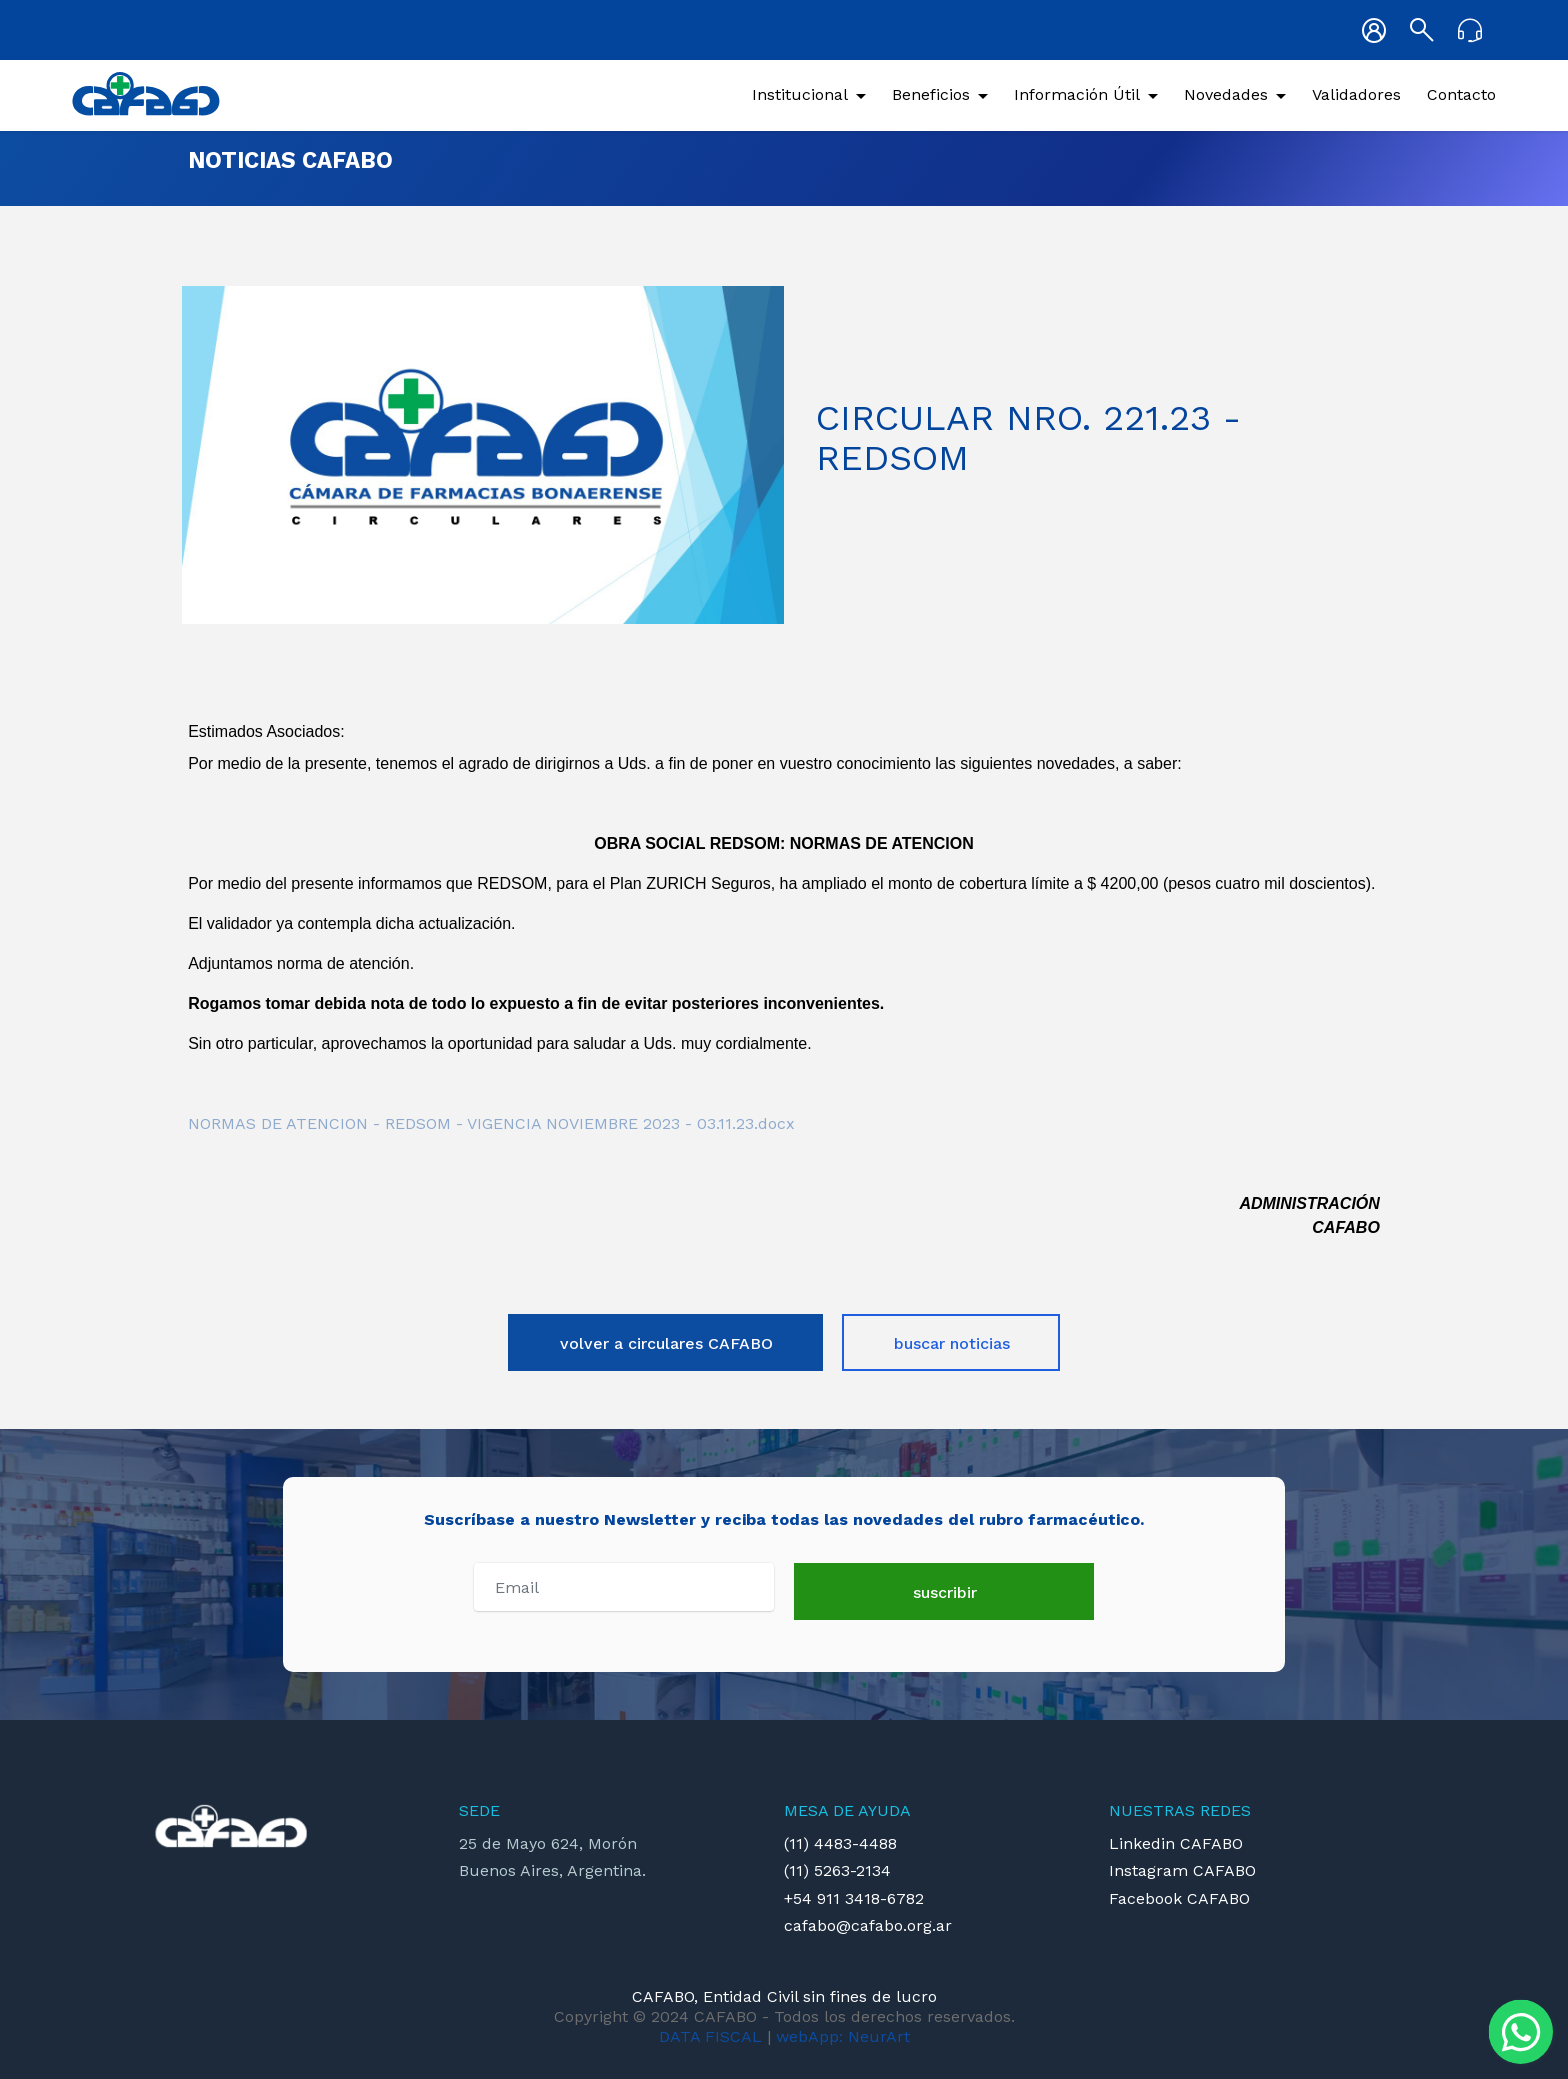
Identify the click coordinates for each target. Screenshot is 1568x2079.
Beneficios (931, 94)
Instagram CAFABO (1182, 1870)
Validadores (1356, 94)
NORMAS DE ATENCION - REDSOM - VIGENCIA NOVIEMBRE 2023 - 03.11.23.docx (491, 1123)
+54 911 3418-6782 (854, 1898)
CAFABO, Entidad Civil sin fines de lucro (784, 1996)
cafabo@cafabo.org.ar (868, 1925)
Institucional (800, 94)
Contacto (1461, 94)
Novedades (1226, 94)
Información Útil (1077, 94)
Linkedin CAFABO (1176, 1843)
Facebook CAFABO (1179, 1898)
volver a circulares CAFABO (666, 1343)
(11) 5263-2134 (837, 1870)
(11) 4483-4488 (840, 1843)
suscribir (945, 1592)
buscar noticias (952, 1343)
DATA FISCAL (710, 2036)
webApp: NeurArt (843, 2036)
